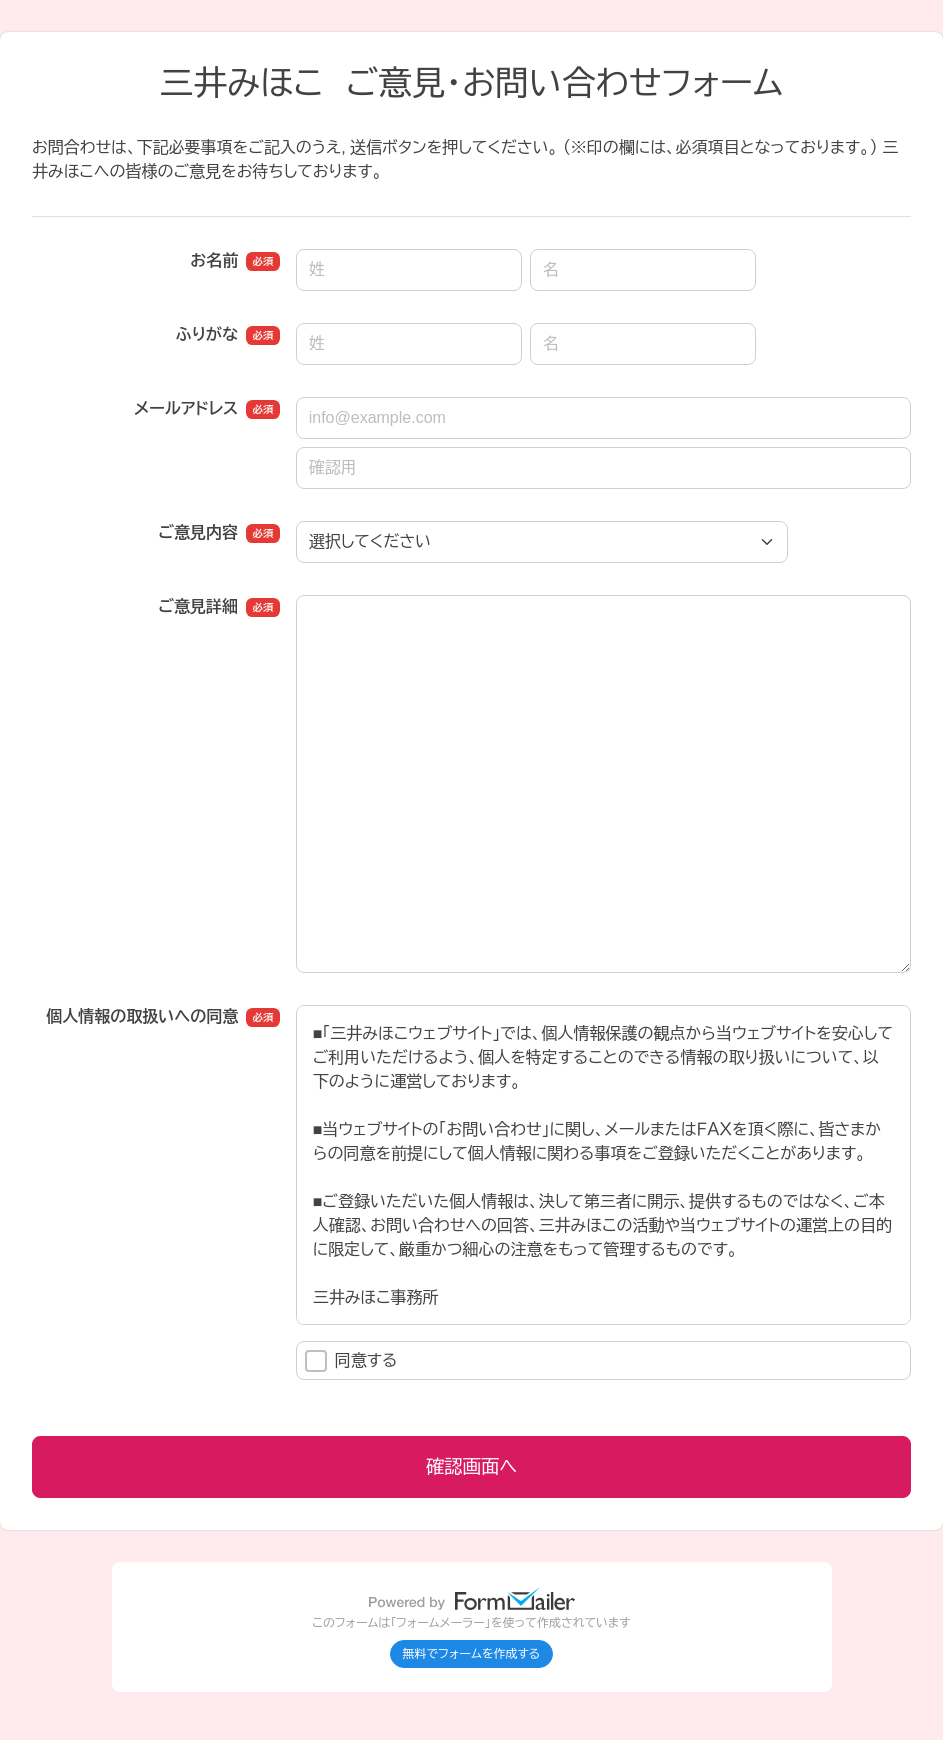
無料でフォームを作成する (472, 1654)
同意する (351, 1361)
